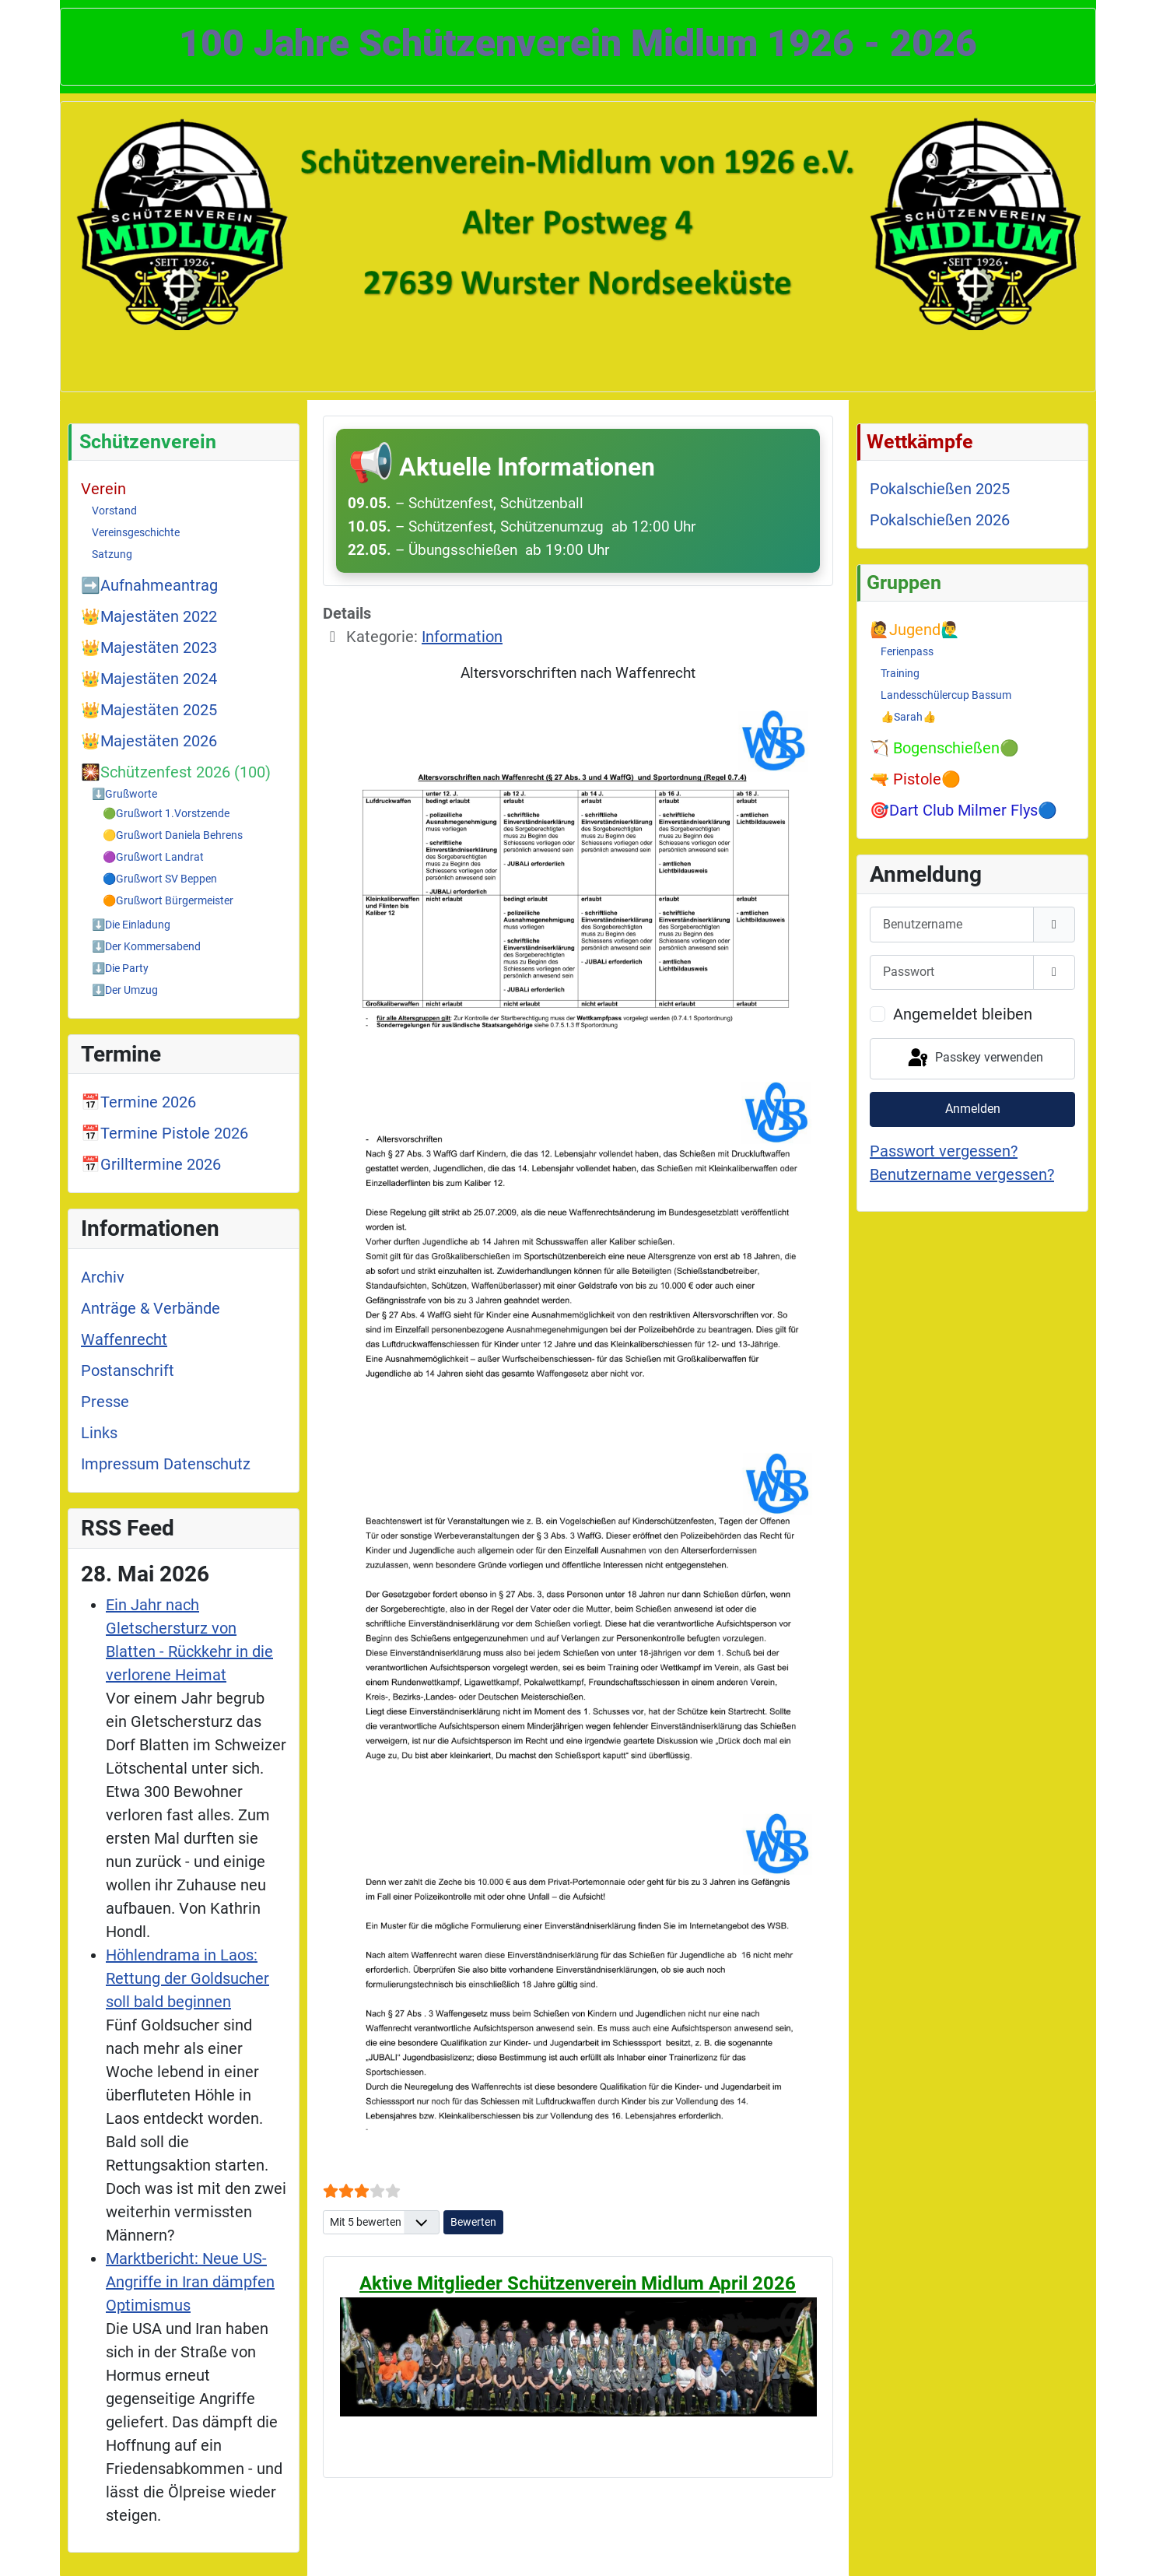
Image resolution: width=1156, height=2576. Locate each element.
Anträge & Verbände (150, 1308)
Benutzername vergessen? (962, 1174)
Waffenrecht (124, 1339)
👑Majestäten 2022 (149, 616)
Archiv (102, 1277)
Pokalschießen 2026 (940, 520)
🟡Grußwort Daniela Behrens (173, 835)
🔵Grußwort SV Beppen (160, 878)
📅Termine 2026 (138, 1102)
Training (900, 673)
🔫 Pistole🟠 (915, 779)
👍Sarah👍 (908, 717)
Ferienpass (907, 651)
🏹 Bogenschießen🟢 (944, 748)
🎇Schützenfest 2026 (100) (176, 772)
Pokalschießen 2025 (940, 488)
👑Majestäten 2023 (149, 647)
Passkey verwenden (974, 1058)
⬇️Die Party (120, 968)
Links (99, 1432)
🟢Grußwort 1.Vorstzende (166, 813)
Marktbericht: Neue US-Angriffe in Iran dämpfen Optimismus (190, 2282)
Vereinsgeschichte (136, 532)
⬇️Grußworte (124, 794)
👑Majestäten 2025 (149, 709)
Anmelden (972, 1108)
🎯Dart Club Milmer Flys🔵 (963, 810)
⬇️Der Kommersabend (146, 946)
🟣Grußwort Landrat (153, 857)
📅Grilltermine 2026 (151, 1164)
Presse (105, 1401)
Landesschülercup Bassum (946, 695)
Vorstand (114, 510)
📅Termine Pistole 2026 (164, 1133)
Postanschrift (127, 1370)
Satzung (112, 554)
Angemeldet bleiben (962, 1014)
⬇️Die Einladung (131, 924)
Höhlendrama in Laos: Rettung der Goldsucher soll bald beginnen (187, 1978)
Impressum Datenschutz (165, 1464)
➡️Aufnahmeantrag (149, 585)
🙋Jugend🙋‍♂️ (915, 629)
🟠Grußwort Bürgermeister (168, 900)
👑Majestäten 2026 (149, 741)
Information (462, 636)
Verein (103, 488)
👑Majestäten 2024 (149, 678)
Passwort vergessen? (944, 1151)
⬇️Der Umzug (125, 990)
